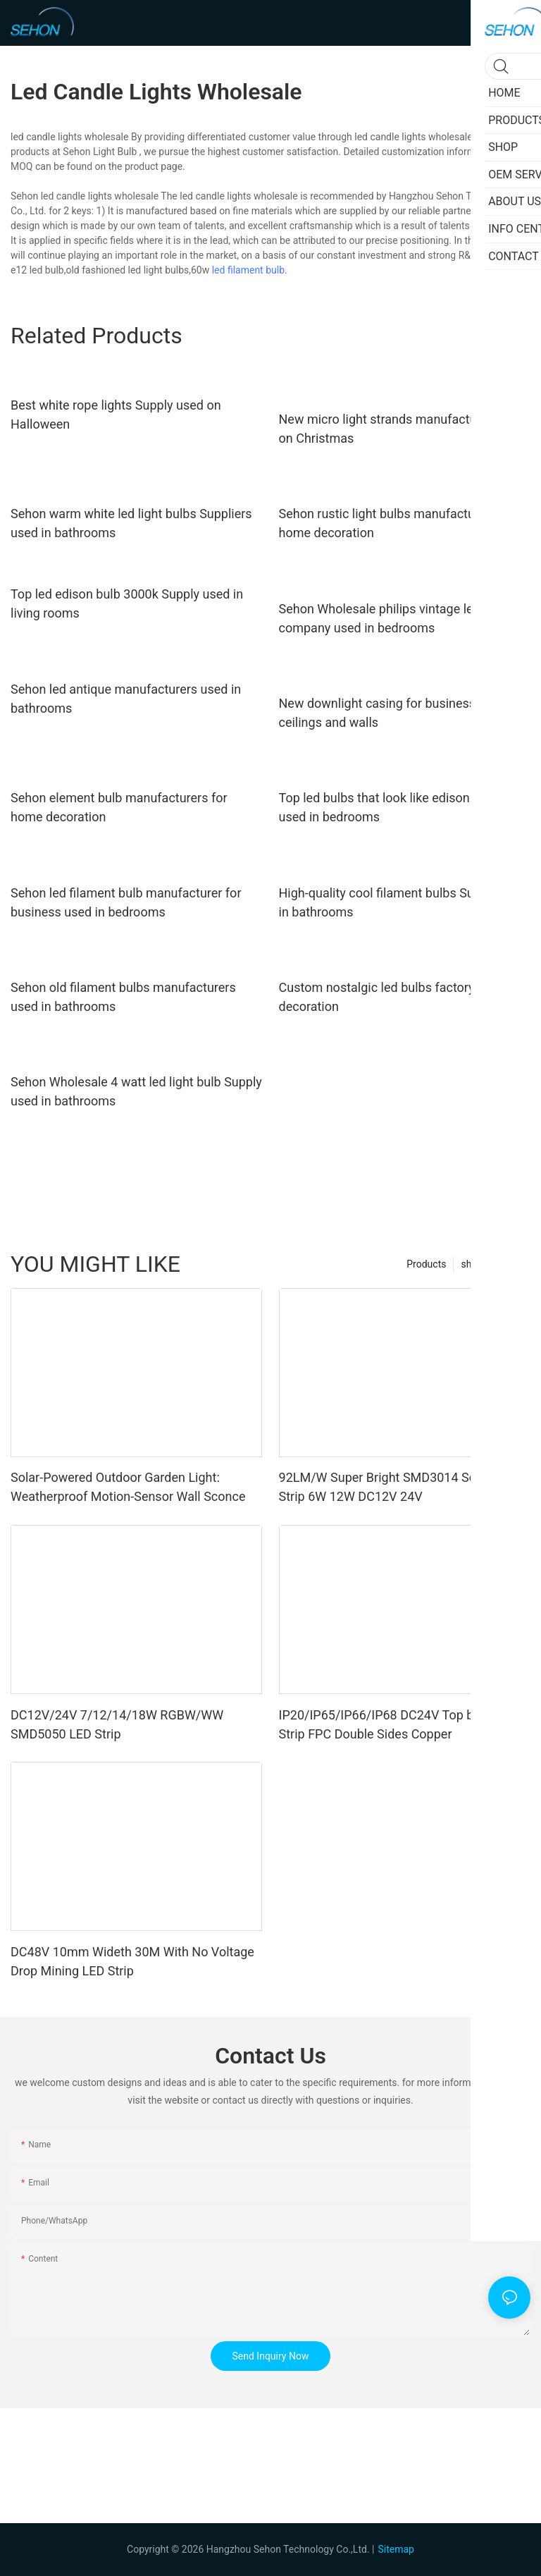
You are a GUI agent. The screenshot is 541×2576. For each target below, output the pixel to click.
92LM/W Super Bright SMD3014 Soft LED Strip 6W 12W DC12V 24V (395, 1487)
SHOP (510, 1264)
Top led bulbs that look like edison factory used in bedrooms (396, 807)
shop (472, 1264)
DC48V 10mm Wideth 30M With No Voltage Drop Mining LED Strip (132, 1961)
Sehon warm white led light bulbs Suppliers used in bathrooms (131, 523)
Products (426, 1264)
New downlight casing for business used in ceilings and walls (399, 713)
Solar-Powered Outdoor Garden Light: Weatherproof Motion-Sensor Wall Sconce (128, 1487)
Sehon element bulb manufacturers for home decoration (119, 807)
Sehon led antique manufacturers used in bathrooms (126, 699)
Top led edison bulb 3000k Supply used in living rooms (127, 603)
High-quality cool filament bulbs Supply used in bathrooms (403, 902)
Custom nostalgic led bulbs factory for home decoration (404, 997)
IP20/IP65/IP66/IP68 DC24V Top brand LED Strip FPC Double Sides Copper (402, 1724)
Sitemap (395, 2549)
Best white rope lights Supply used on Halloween (116, 414)
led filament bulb (248, 270)
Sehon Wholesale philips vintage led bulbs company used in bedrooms (397, 618)
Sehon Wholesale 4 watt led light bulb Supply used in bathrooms (136, 1091)
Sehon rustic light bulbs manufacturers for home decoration (397, 523)
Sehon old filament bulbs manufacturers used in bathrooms (123, 997)
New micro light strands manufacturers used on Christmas (404, 429)
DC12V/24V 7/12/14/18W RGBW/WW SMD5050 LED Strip (117, 1724)
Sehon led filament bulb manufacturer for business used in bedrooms (126, 902)
